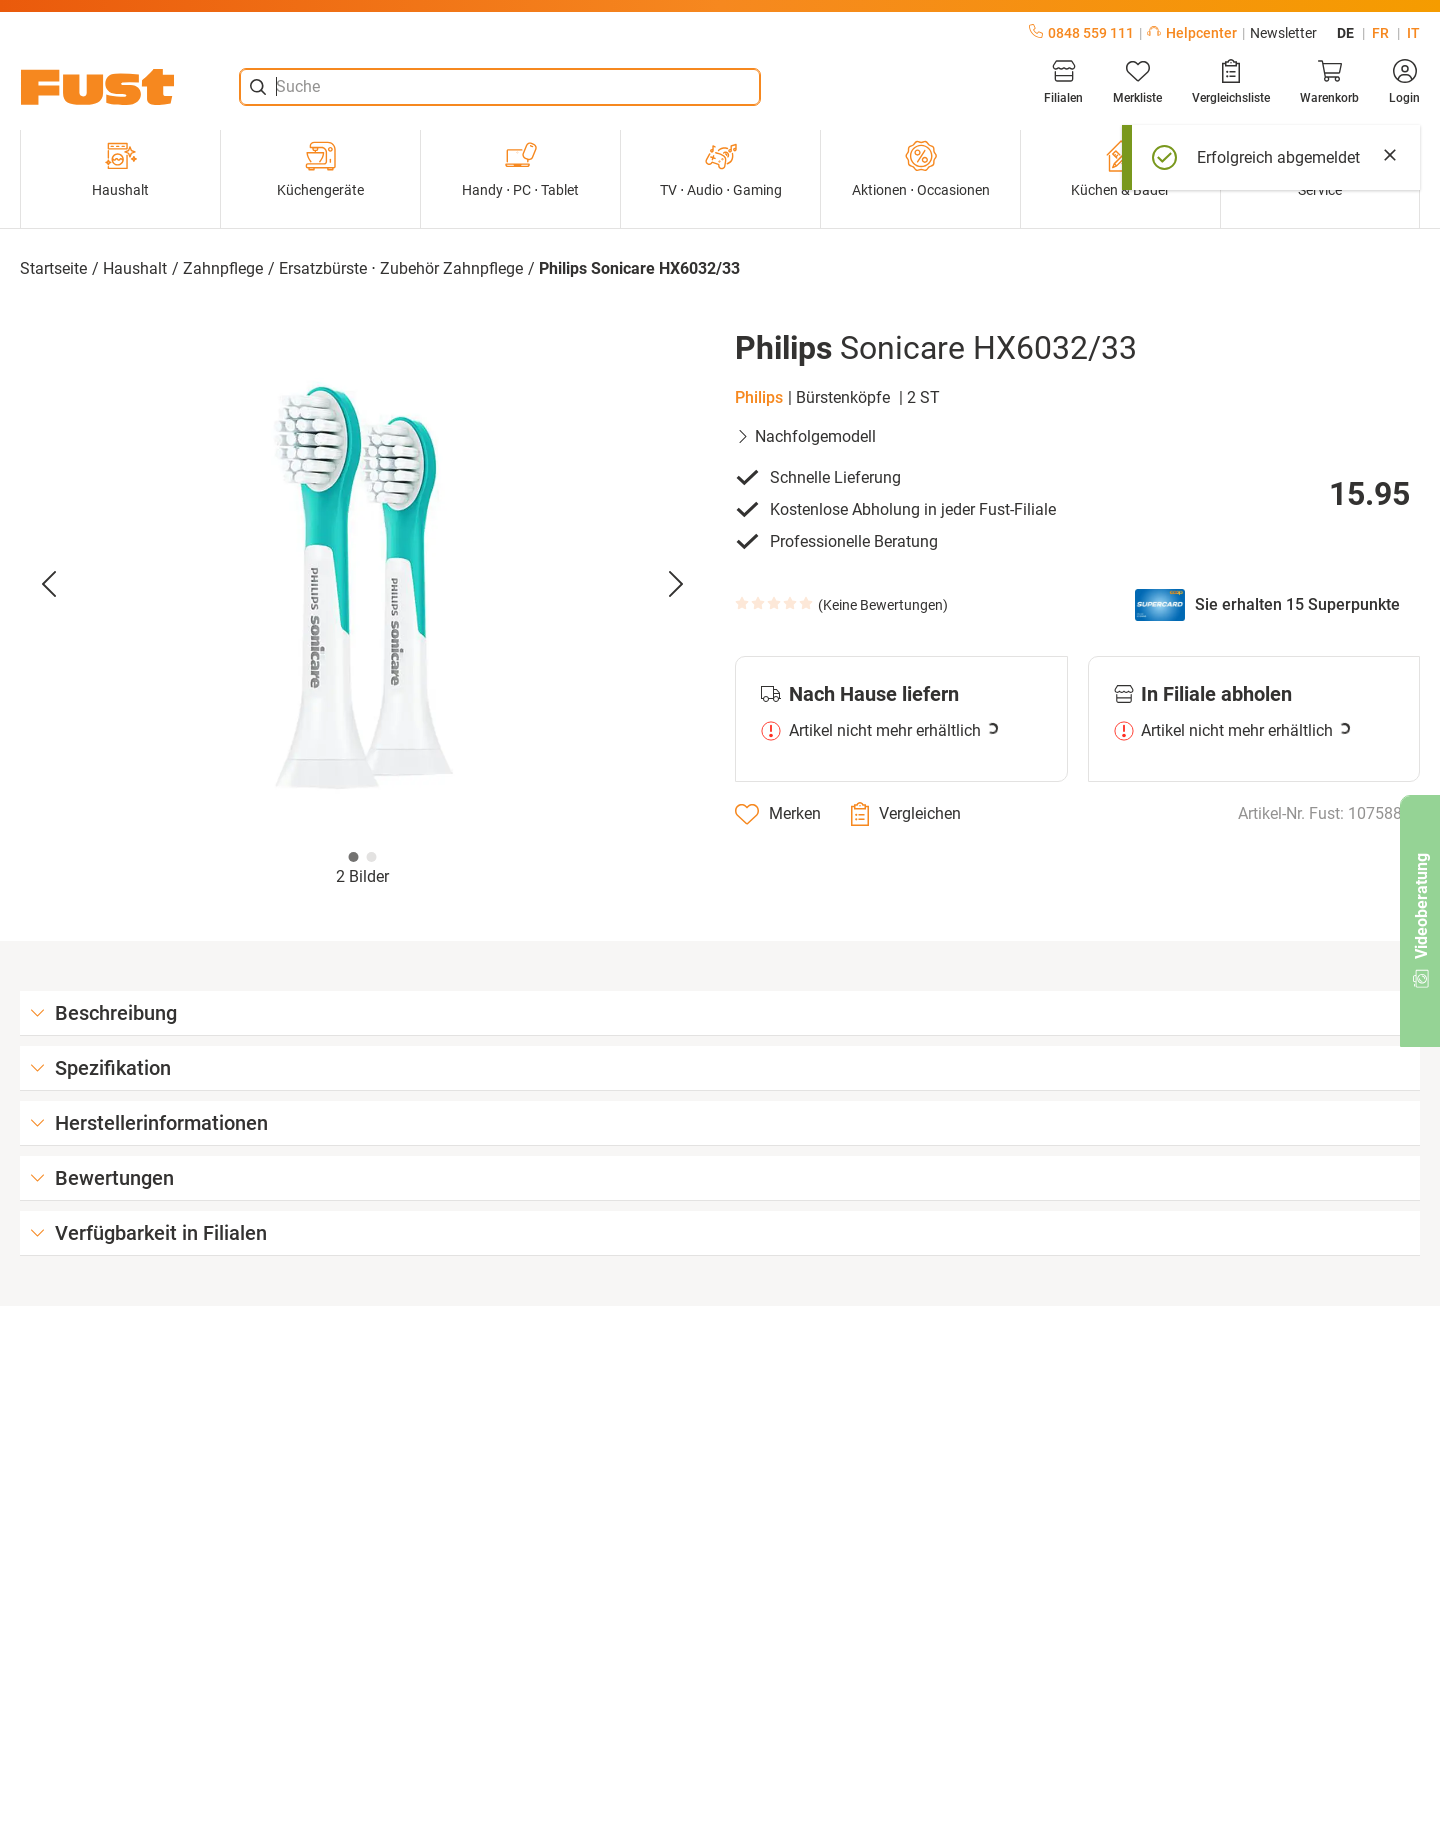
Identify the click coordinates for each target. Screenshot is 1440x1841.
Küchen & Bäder (1120, 169)
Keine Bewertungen (883, 605)
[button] (362, 585)
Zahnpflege (223, 268)
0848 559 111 (1081, 33)
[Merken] (778, 814)
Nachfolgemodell (805, 436)
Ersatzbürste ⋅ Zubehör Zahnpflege (401, 268)
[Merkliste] (1137, 82)
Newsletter (1283, 33)
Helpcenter (1192, 33)
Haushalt (120, 169)
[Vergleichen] (906, 814)
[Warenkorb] (1329, 82)
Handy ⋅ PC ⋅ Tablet (520, 169)
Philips (759, 397)
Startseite (53, 268)
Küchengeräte (320, 169)
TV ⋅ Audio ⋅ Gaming (721, 169)
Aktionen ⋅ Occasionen (921, 169)
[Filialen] (1063, 82)
